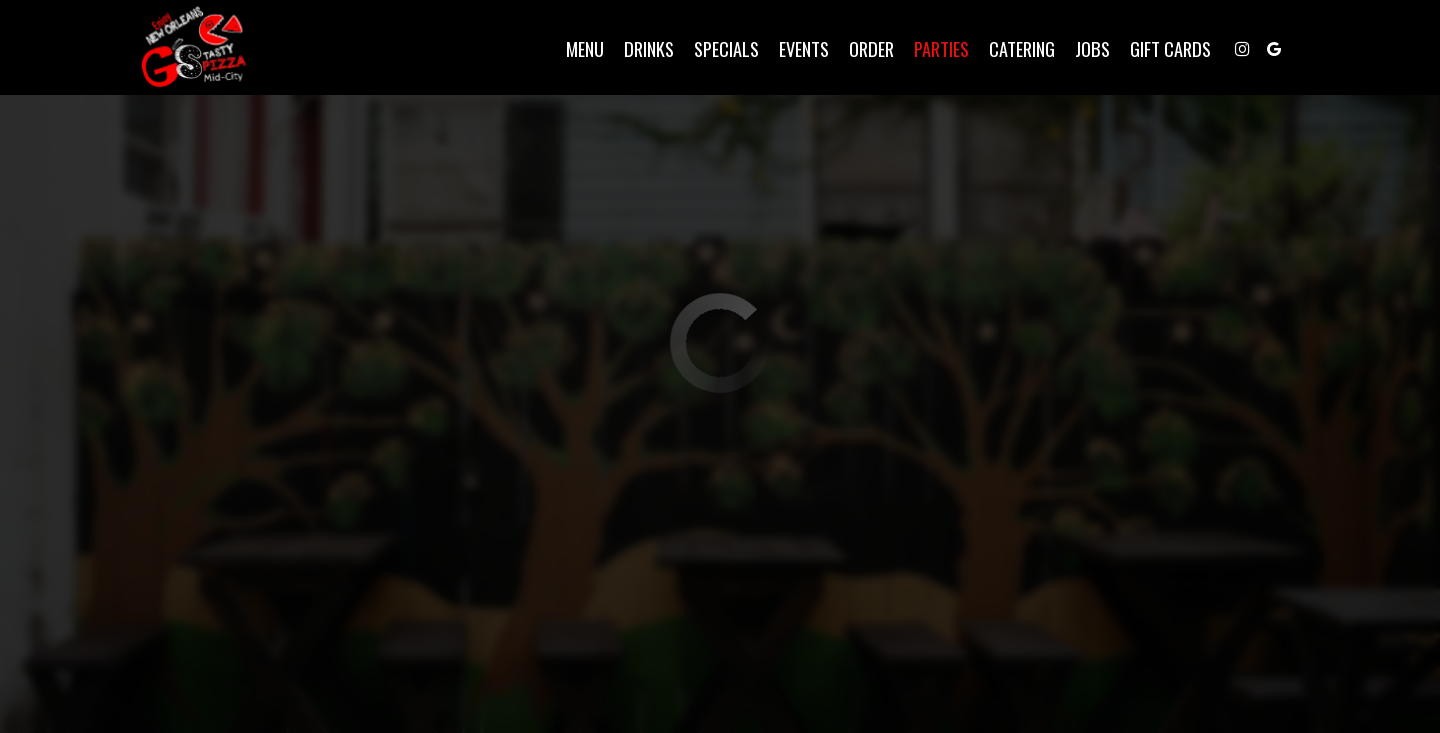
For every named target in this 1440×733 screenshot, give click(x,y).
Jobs (1083, 50)
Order (862, 50)
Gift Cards (1161, 50)
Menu (576, 50)
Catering (1013, 50)
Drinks (640, 50)
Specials (717, 50)
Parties (932, 50)
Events (795, 50)
